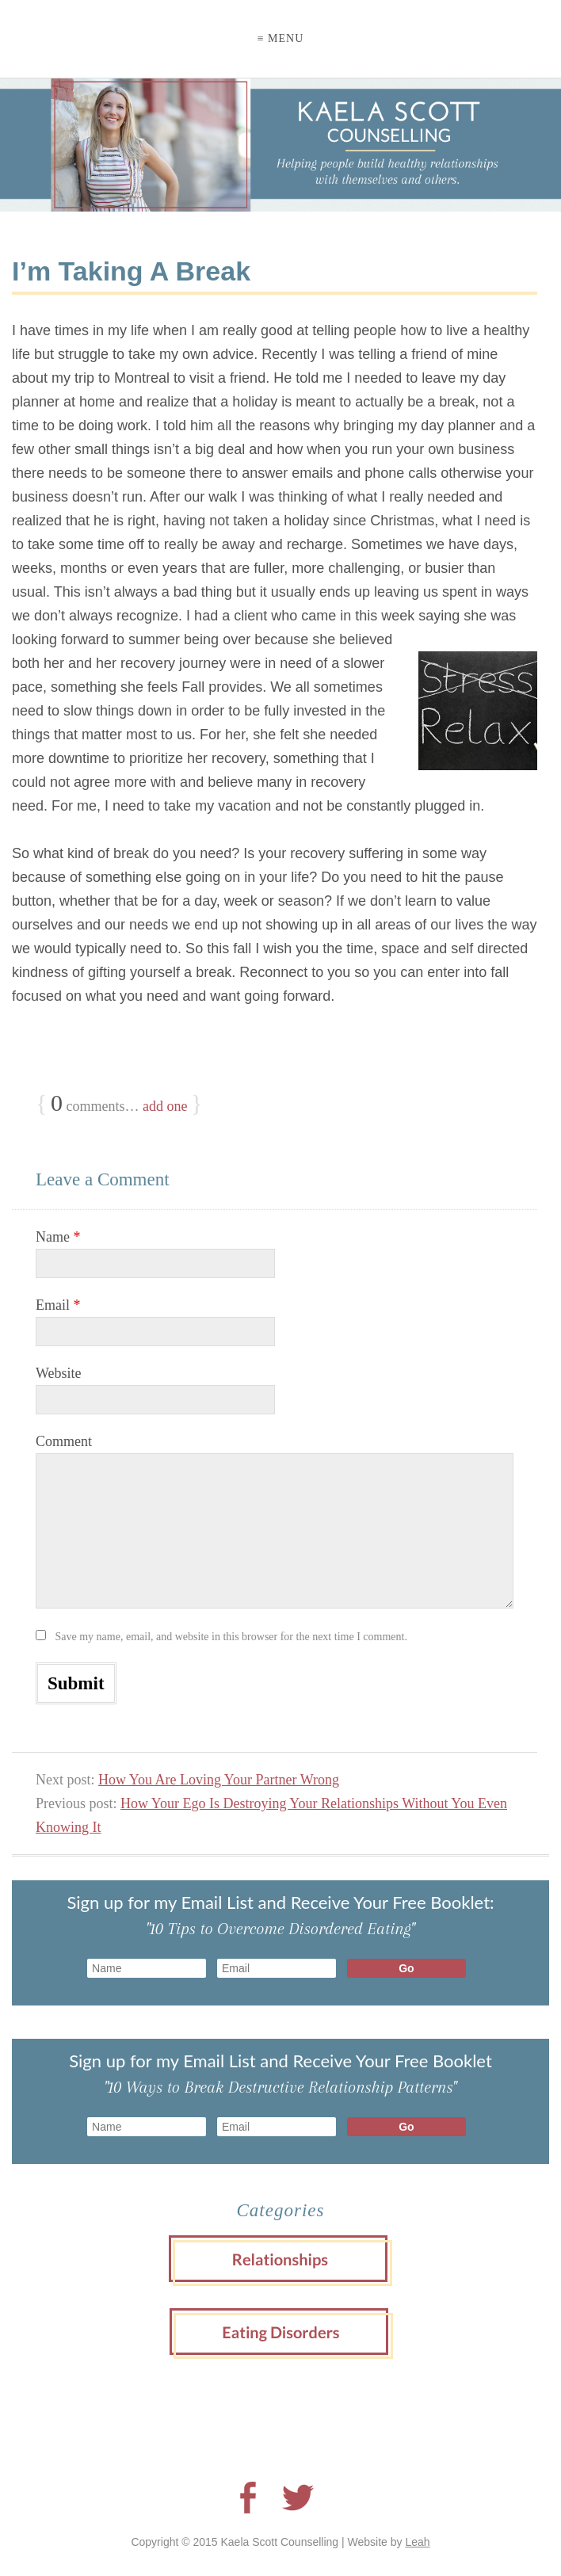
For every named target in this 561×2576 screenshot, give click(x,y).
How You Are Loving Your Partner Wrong (218, 1780)
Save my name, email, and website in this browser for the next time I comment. (231, 1637)
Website (59, 1373)
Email (58, 1305)
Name (58, 1237)
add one (165, 1106)
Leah (417, 2542)
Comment (64, 1441)
